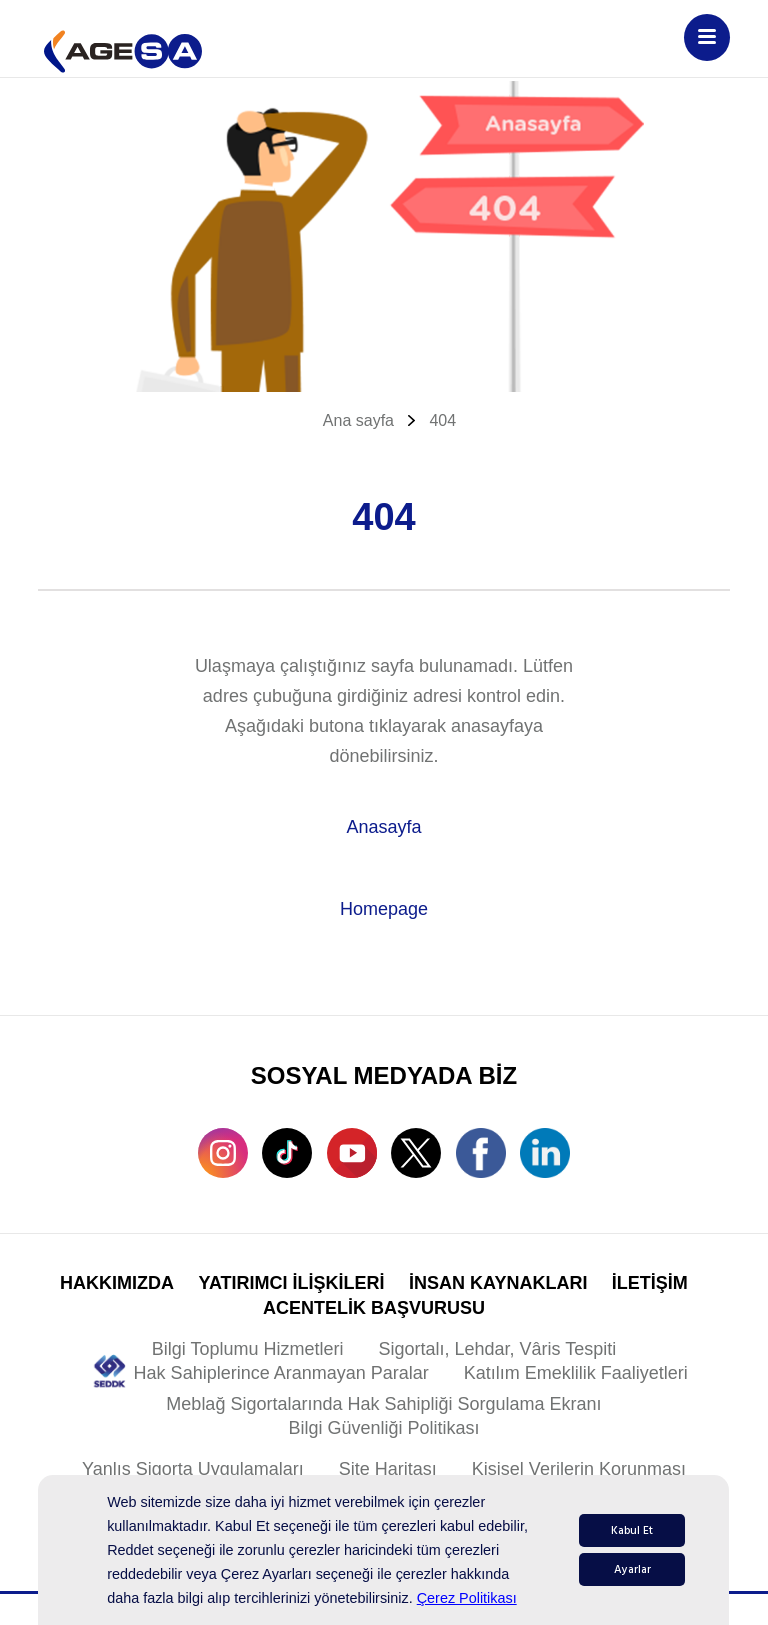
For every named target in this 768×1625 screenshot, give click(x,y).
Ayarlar (632, 1569)
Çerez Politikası (467, 1598)
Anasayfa (383, 827)
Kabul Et (632, 1530)
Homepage (384, 909)
